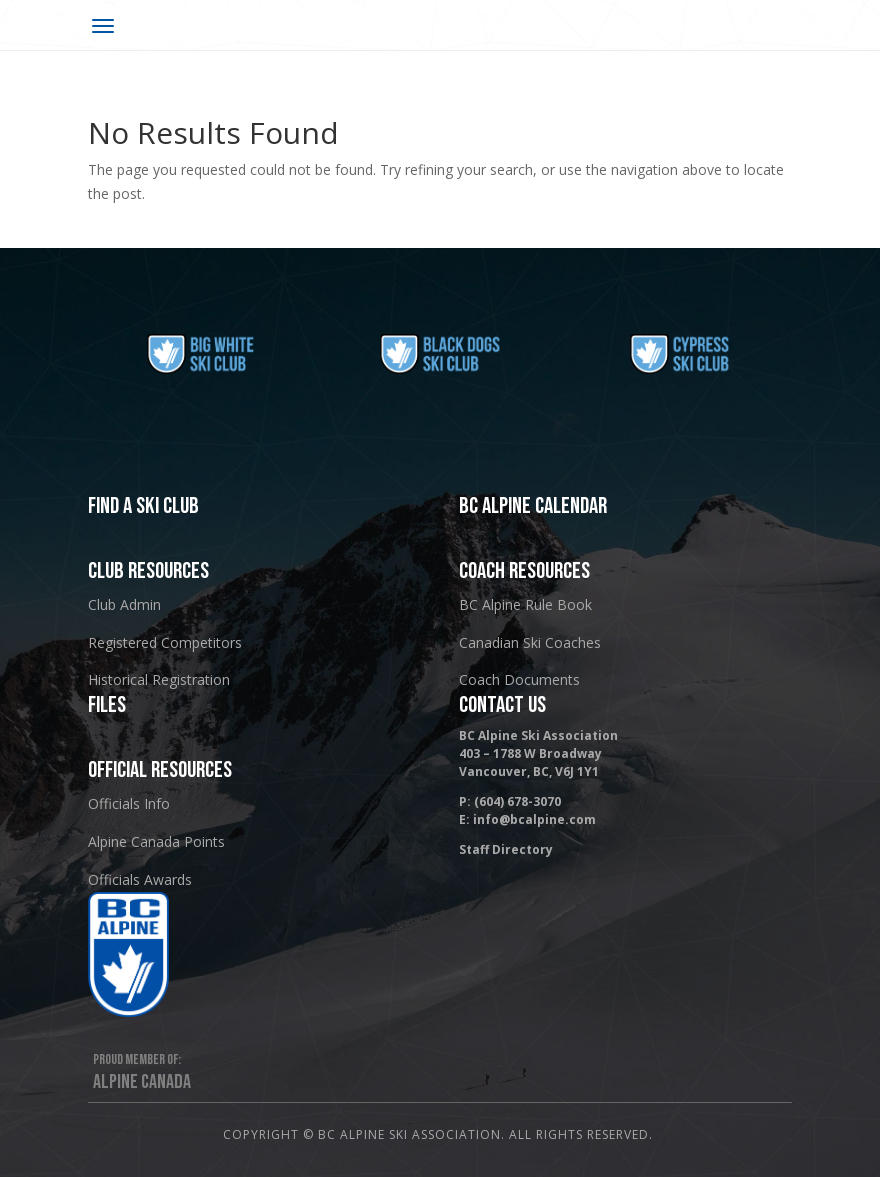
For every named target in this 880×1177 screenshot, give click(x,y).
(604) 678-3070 (517, 801)
